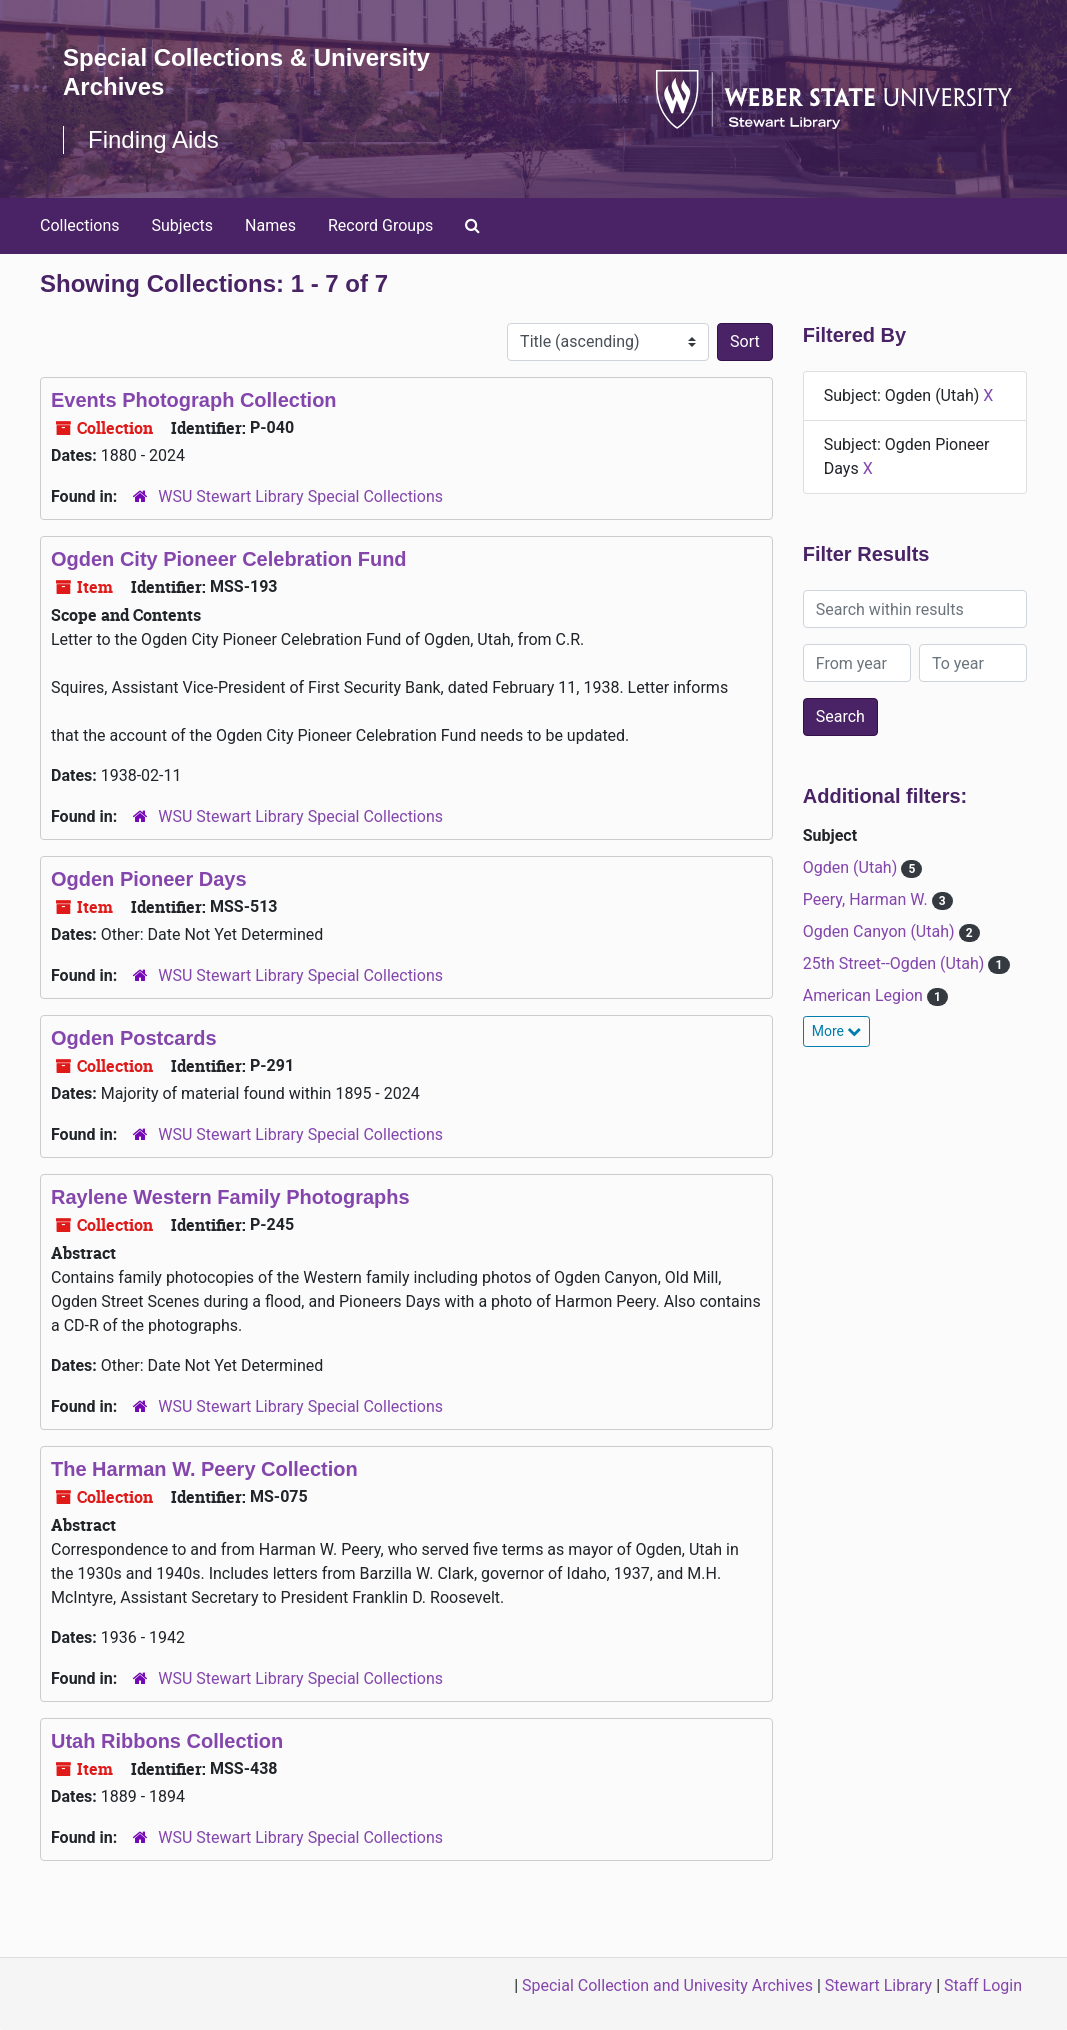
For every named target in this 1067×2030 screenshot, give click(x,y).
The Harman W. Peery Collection (204, 1469)
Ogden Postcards (134, 1038)
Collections (80, 225)
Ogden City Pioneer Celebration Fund (229, 559)
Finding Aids (153, 139)
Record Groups (380, 225)
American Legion (865, 995)
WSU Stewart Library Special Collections (300, 496)
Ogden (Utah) (852, 867)
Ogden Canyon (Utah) (881, 931)
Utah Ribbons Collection (167, 1741)
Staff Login (983, 1985)
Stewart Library (878, 1985)
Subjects (182, 225)
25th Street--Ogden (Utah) (896, 963)
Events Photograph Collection (194, 400)
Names (270, 225)
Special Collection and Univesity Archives (667, 1985)
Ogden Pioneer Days (149, 879)
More (837, 1031)
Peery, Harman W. (867, 899)
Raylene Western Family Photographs (230, 1197)
